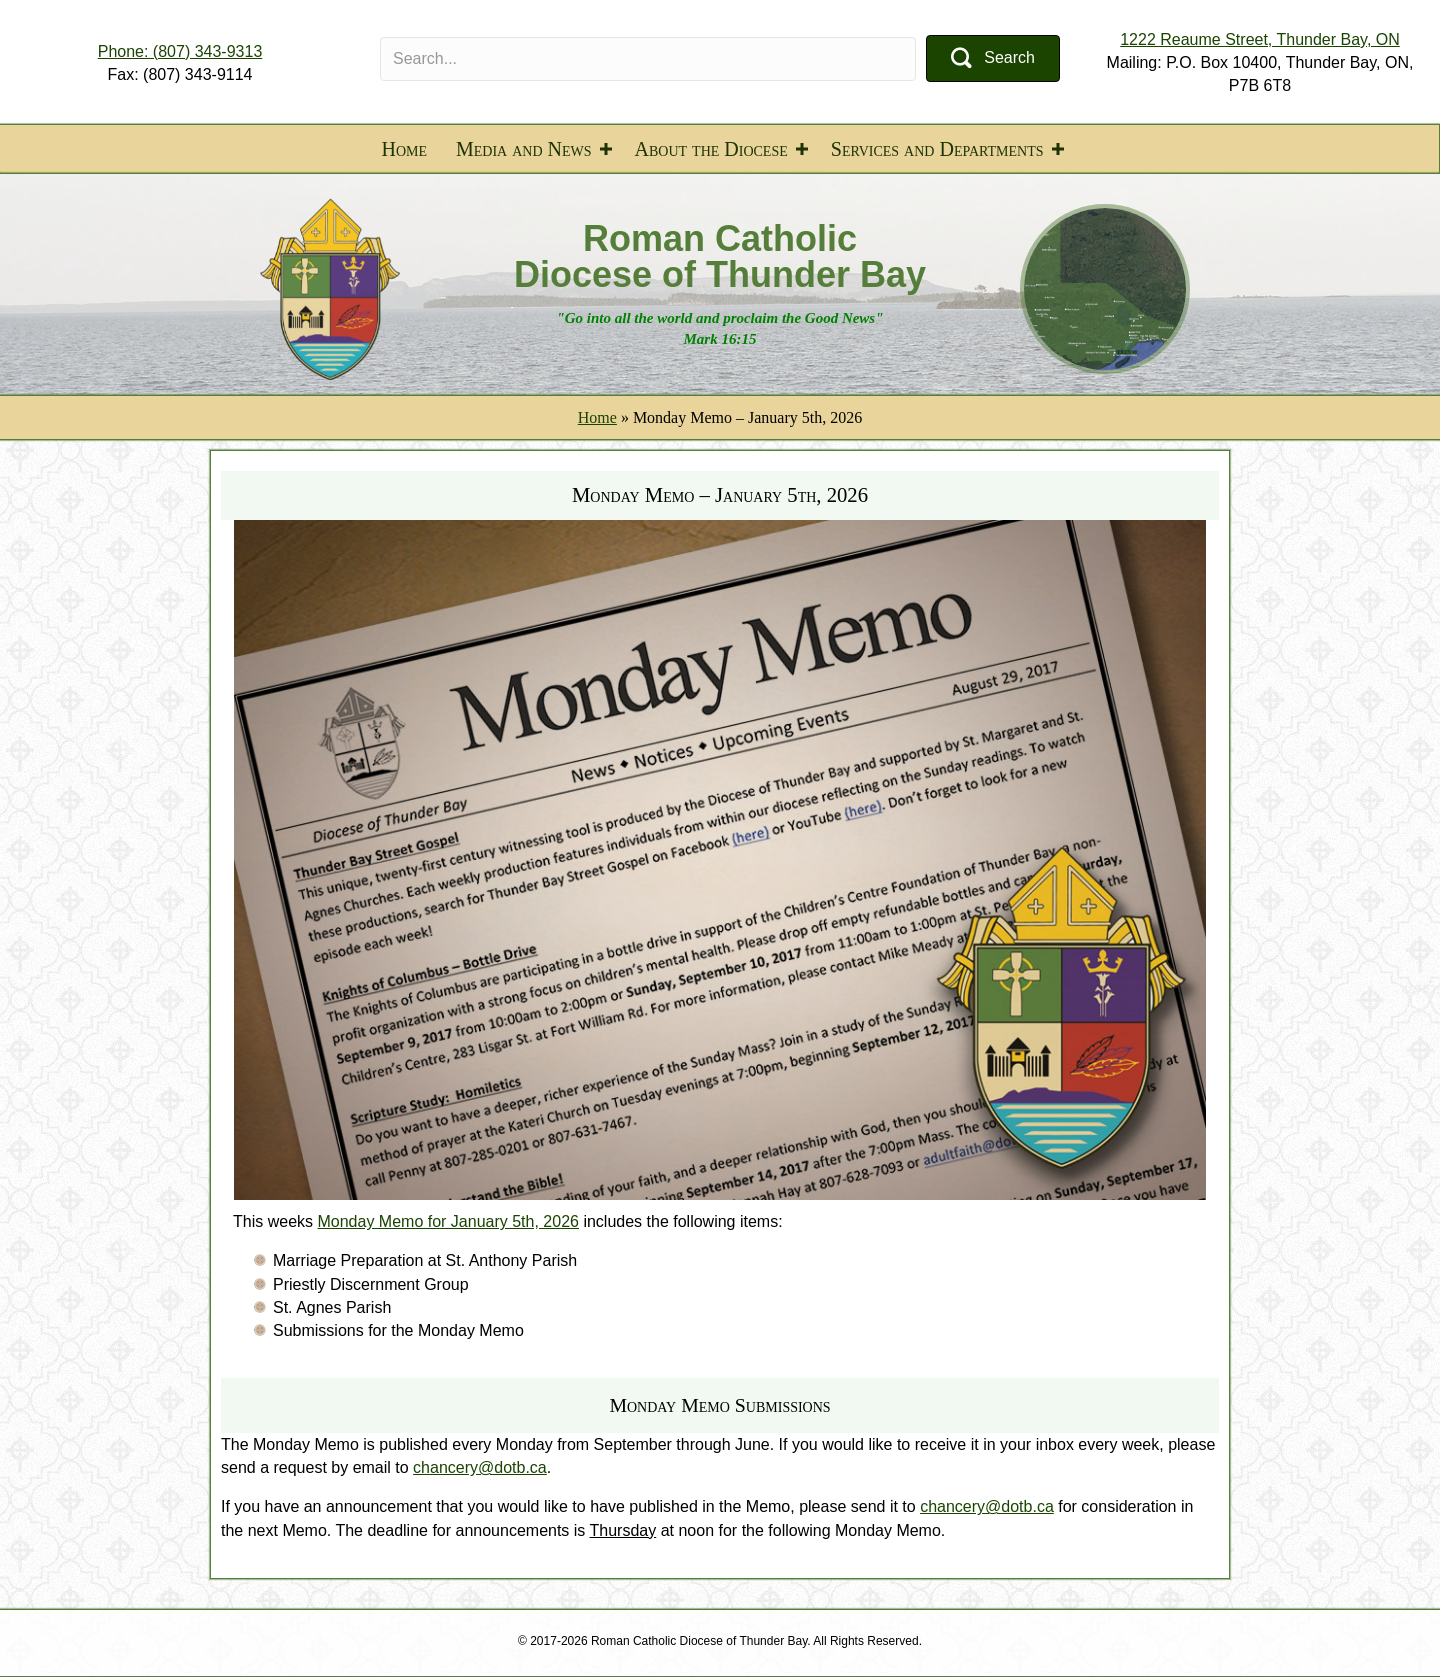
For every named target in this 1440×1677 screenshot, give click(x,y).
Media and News (524, 149)
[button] (993, 58)
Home (404, 149)
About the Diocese (711, 149)
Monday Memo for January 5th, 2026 (447, 1221)
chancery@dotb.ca (480, 1467)
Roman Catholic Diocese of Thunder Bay (720, 256)
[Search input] (648, 59)
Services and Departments (937, 149)
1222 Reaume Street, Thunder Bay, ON (1260, 39)
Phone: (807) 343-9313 (180, 51)
